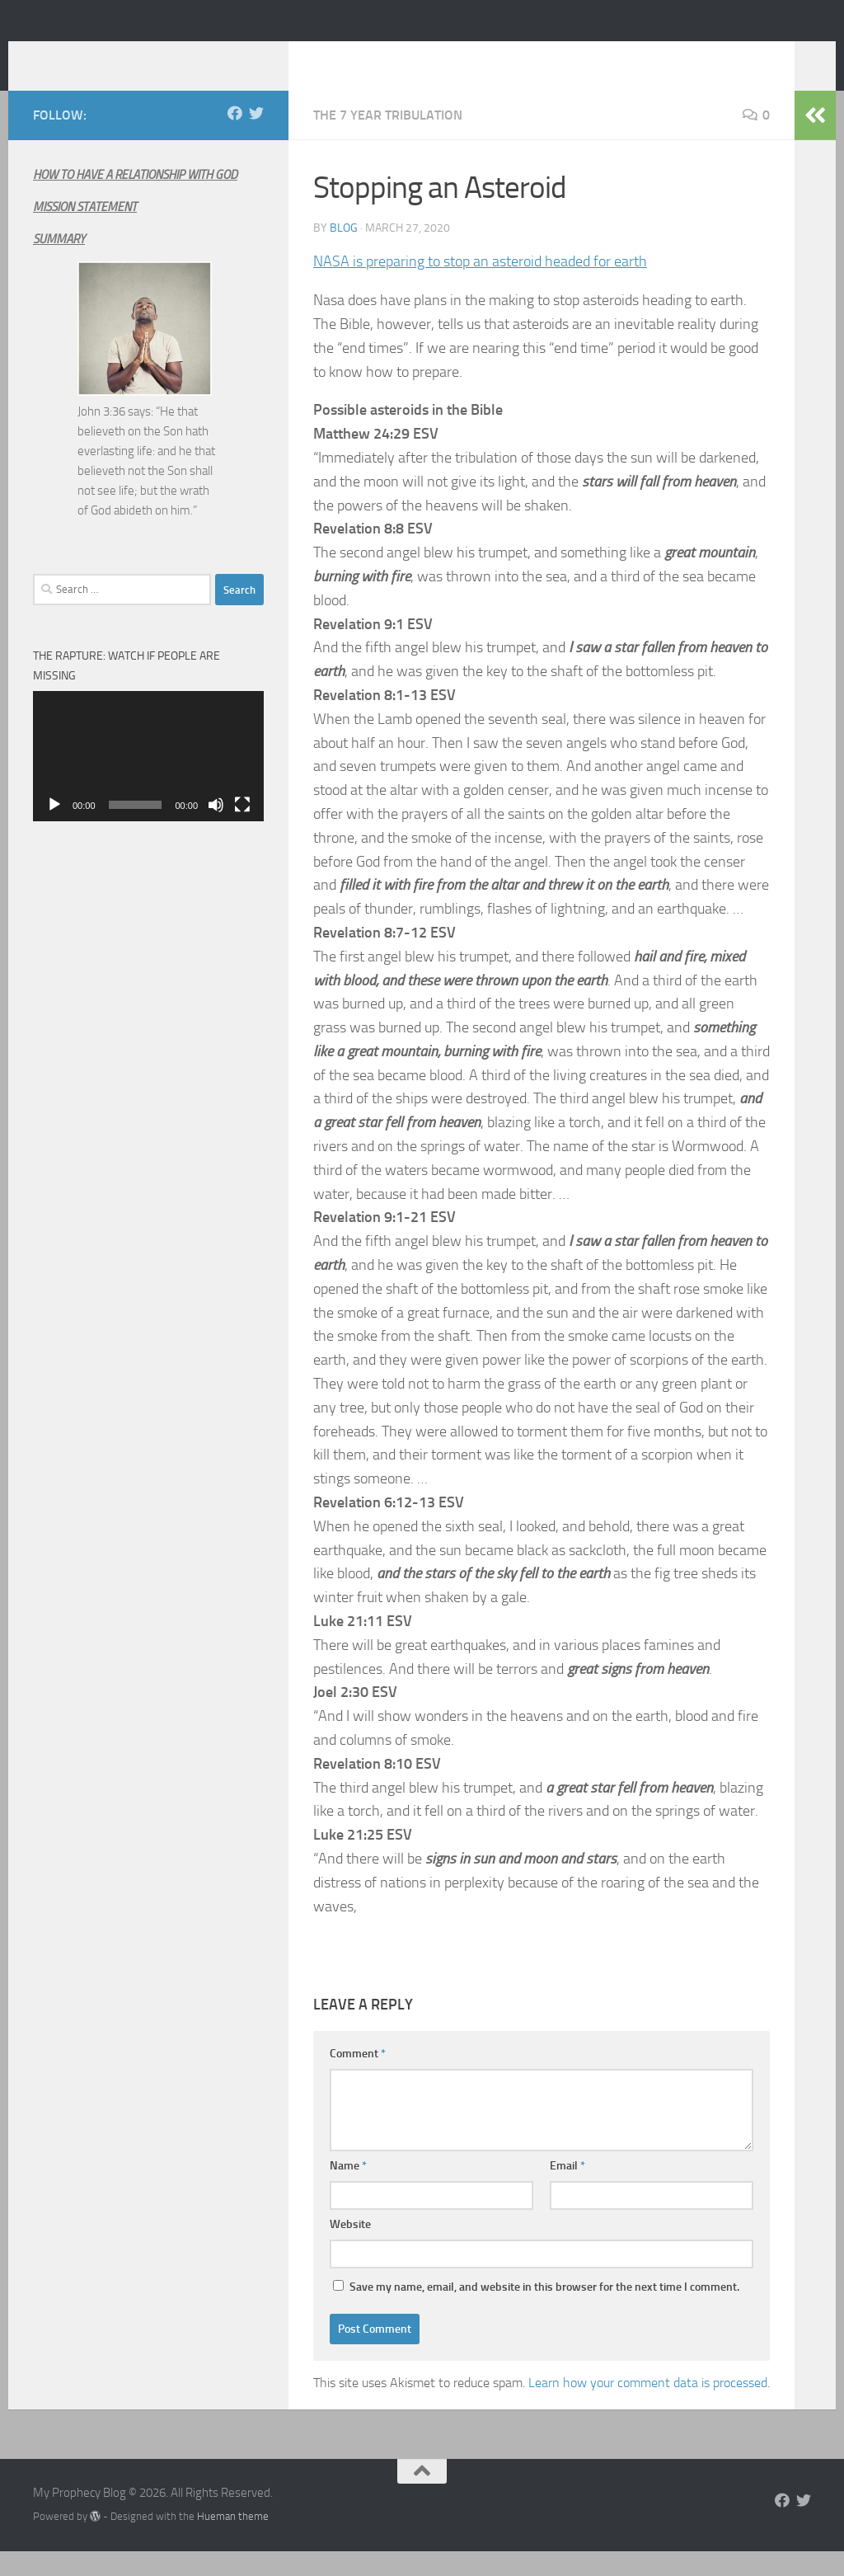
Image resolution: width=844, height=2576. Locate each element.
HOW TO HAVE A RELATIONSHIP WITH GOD (135, 199)
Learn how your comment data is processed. (649, 2407)
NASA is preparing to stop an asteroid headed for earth (480, 286)
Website (350, 2249)
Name (348, 2190)
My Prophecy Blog (163, 57)
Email (567, 2190)
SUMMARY (59, 263)
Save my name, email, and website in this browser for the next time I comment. (544, 2312)
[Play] (54, 829)
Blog (344, 253)
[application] (148, 781)
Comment (358, 2078)
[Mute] (216, 829)
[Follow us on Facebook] (234, 137)
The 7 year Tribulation (387, 140)
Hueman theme (233, 2541)
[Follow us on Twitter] (256, 137)
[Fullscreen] (242, 829)
